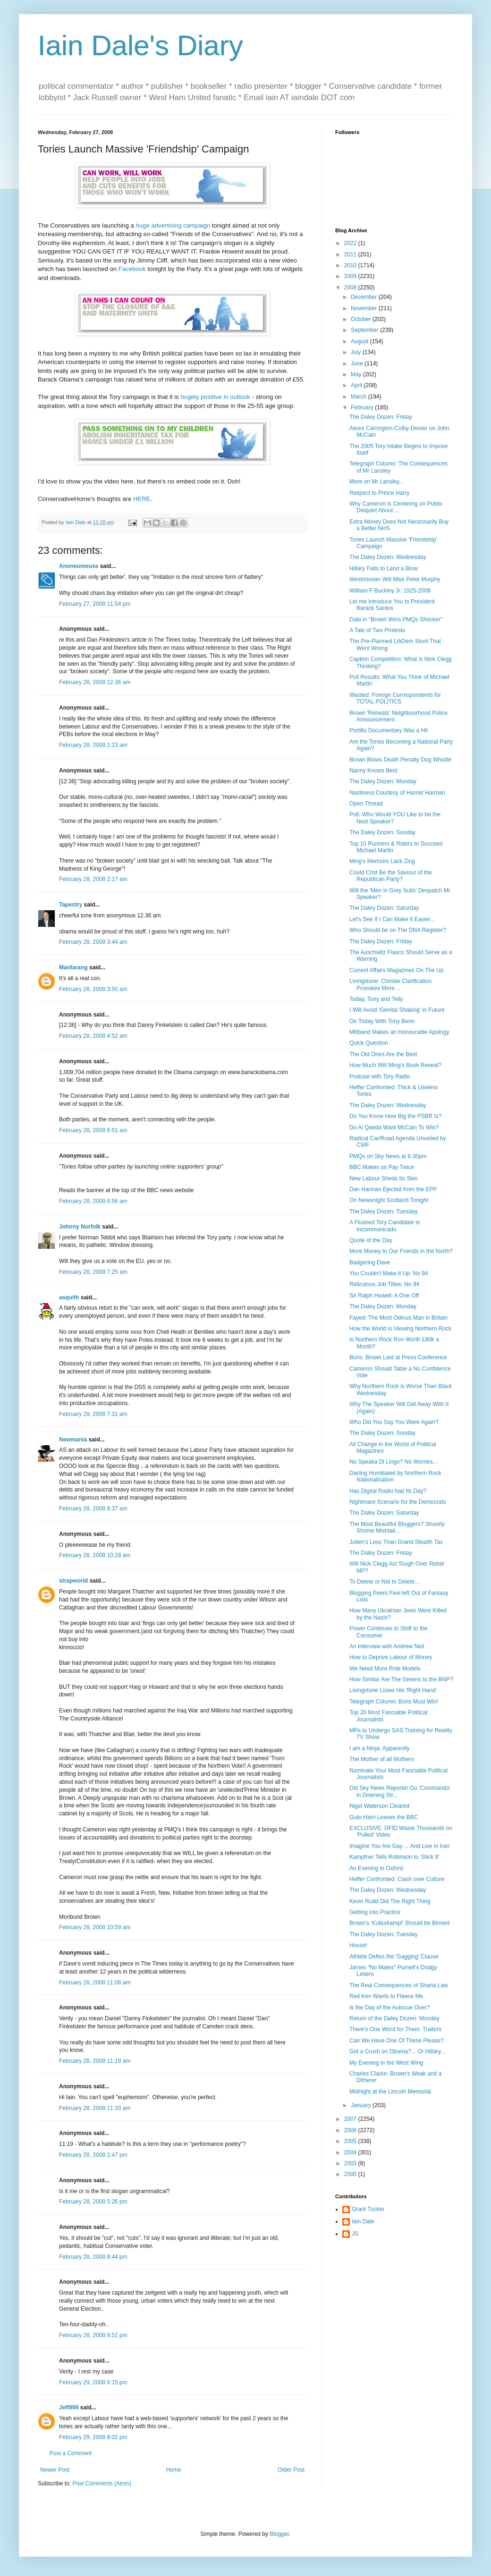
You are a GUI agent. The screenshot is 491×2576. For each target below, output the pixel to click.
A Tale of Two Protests (377, 630)
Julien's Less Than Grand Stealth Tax (396, 1542)
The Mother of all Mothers (381, 1759)
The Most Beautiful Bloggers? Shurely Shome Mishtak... (396, 1527)
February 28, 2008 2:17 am (93, 879)
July (357, 352)
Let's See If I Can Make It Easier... (392, 919)
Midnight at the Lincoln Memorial (390, 2091)
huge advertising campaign (172, 225)
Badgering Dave (369, 1262)
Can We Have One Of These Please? (396, 2040)
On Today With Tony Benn (382, 1021)
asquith (69, 1297)
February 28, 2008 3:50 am (93, 989)
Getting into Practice (374, 1912)
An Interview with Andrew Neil (386, 1646)
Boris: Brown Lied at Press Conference (398, 1357)
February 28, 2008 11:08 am (94, 1982)
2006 (351, 2130)
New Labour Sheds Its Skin (383, 1178)
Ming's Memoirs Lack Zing (382, 861)
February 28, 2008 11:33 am (94, 2108)
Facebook (132, 268)
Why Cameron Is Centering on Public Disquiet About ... (395, 507)
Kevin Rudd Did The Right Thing (390, 1901)
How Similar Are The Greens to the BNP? (401, 1679)
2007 (351, 2119)
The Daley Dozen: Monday (382, 781)
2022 (351, 243)
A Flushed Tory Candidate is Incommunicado (384, 1225)
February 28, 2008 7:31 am (93, 1414)
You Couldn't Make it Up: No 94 (388, 1273)
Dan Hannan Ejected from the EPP (393, 1189)
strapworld (73, 1580)
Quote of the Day (370, 1240)
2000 (351, 2174)
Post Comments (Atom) (101, 2483)
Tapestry (70, 904)
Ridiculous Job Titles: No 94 (384, 1284)
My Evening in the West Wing (386, 2062)
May (357, 374)
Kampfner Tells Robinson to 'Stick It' (394, 1857)
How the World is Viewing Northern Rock (400, 1328)
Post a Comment (71, 2453)
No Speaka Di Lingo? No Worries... (393, 1461)
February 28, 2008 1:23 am (93, 745)
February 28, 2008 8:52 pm (93, 2335)
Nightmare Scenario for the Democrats (397, 1502)
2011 (351, 254)
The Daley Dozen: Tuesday (383, 1211)
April (357, 385)
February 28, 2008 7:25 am (93, 1272)
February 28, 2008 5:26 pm (93, 2201)
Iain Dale (363, 2221)
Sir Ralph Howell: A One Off (384, 1295)
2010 (351, 265)
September (365, 330)
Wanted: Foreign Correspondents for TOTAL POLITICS (395, 698)
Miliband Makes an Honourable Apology (399, 1032)
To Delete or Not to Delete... (384, 1581)
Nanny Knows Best (373, 770)
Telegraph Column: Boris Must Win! (393, 1701)
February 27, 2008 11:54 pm (94, 604)
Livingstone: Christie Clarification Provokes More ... (390, 984)
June (357, 363)
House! (358, 1945)
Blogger (279, 2534)
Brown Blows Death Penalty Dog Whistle (400, 759)
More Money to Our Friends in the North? (401, 1251)
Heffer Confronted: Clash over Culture (396, 1879)
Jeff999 (68, 2407)
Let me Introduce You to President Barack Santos (392, 604)
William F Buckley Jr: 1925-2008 (390, 590)
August (360, 341)
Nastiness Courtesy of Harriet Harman (397, 792)
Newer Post (54, 2469)
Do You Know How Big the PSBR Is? (395, 1116)
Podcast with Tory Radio (379, 1076)
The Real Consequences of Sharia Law (398, 1985)
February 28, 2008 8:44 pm (93, 2257)
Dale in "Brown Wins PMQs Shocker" (395, 619)
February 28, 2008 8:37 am (93, 1508)
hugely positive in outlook (215, 396)
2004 (351, 2152)
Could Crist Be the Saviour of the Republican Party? (390, 875)
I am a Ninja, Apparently (379, 1748)
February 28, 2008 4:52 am (93, 1036)
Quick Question (368, 1043)
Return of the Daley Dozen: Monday (394, 2018)
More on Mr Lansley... (376, 481)
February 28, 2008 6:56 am (93, 1201)
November (365, 308)
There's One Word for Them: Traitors (395, 2029)
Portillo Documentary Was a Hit (388, 730)
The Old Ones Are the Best (383, 1054)
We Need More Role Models (385, 1668)
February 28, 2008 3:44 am (93, 942)
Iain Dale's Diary (140, 45)
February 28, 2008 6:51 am (93, 1130)
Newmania (73, 1439)
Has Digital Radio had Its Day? (387, 1491)
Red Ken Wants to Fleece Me (386, 1996)
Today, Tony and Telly (376, 999)
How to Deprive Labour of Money (390, 1657)
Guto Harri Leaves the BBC (383, 1817)
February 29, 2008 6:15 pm (93, 2382)
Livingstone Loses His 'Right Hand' (393, 1690)
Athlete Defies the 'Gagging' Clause (394, 1956)
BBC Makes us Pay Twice (381, 1167)
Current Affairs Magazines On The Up (396, 970)
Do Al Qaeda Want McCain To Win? (394, 1127)
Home (173, 2469)
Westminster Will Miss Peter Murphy (394, 579)
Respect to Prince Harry (379, 493)
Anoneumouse (78, 566)
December (365, 297)
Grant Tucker (368, 2209)
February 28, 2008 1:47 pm (93, 2155)
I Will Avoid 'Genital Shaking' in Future (397, 1010)
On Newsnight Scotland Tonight (388, 1200)
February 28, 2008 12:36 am (94, 682)
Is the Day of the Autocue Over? (389, 2007)
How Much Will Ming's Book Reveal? (395, 1065)
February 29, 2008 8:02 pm (93, 2437)
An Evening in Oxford (376, 1868)
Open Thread (366, 803)
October (361, 319)
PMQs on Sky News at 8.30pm (387, 1156)
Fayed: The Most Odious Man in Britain (398, 1317)
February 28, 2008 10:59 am (94, 1927)
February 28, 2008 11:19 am (94, 2061)
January (361, 2105)
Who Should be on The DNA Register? (397, 930)
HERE (142, 498)
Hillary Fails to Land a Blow (383, 568)
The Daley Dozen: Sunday (382, 832)
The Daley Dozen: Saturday (384, 908)
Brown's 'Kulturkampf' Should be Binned (399, 1923)
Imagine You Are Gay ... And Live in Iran (399, 1846)
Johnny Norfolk (80, 1226)
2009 (351, 276)
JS (355, 2233)
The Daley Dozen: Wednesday (387, 557)
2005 (351, 2141)
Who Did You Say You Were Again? (394, 1422)
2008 (351, 287)
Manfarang (73, 967)
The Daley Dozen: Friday (380, 417)
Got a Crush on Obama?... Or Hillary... (397, 2051)
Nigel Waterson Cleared (379, 1806)
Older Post (291, 2469)
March (359, 396)
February (363, 407)
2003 (351, 2163)
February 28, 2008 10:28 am (94, 1555)
